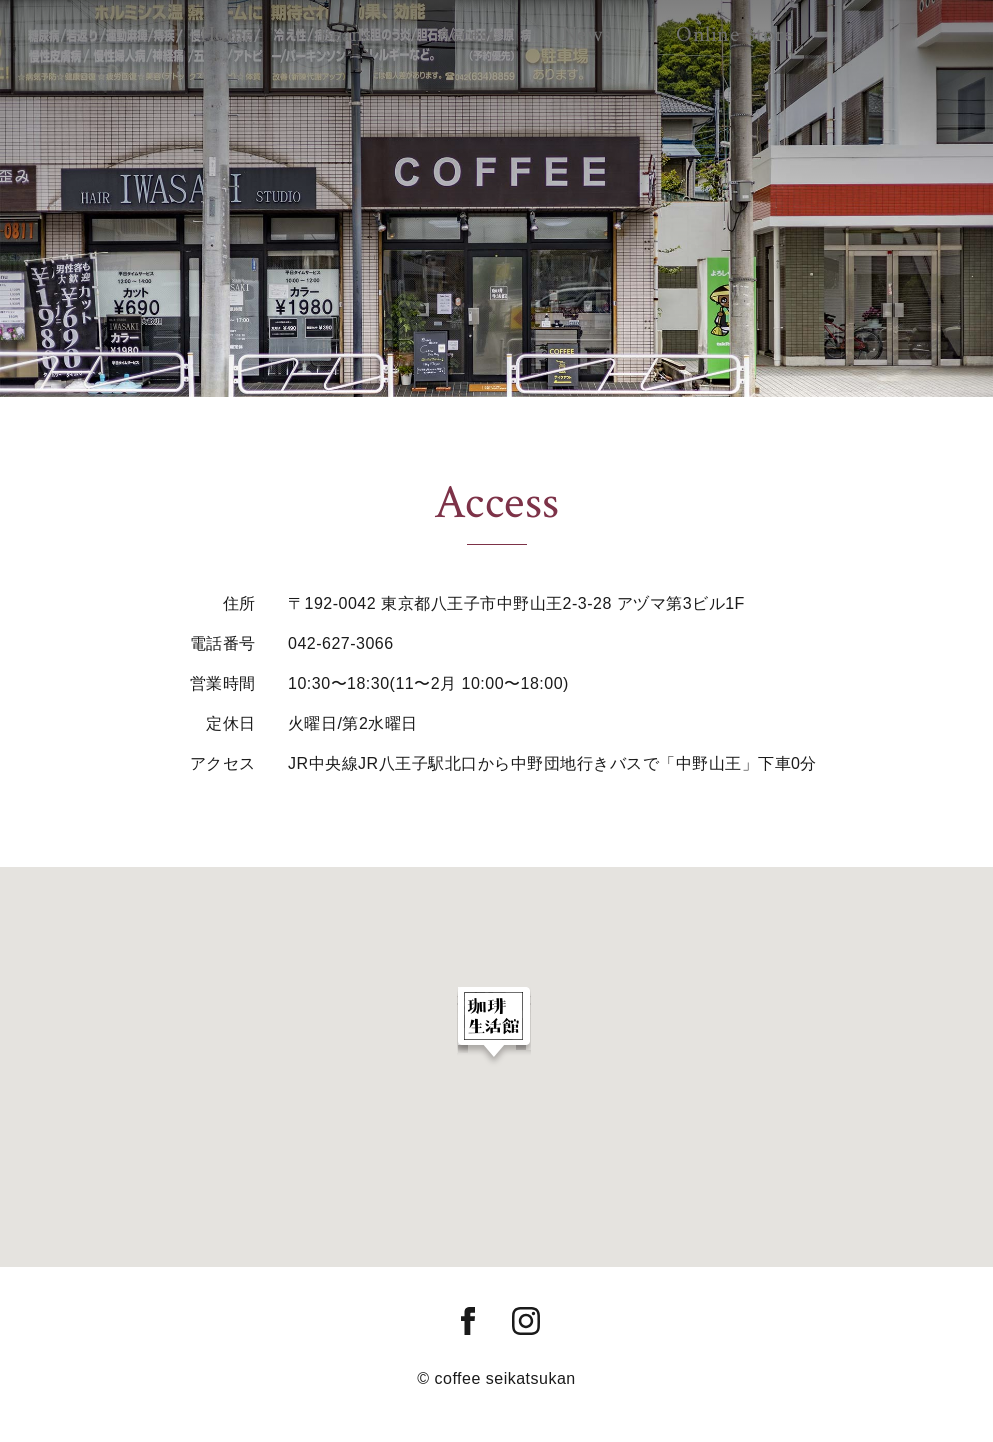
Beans (379, 27)
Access (470, 27)
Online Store (675, 27)
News (559, 27)
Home (290, 27)
